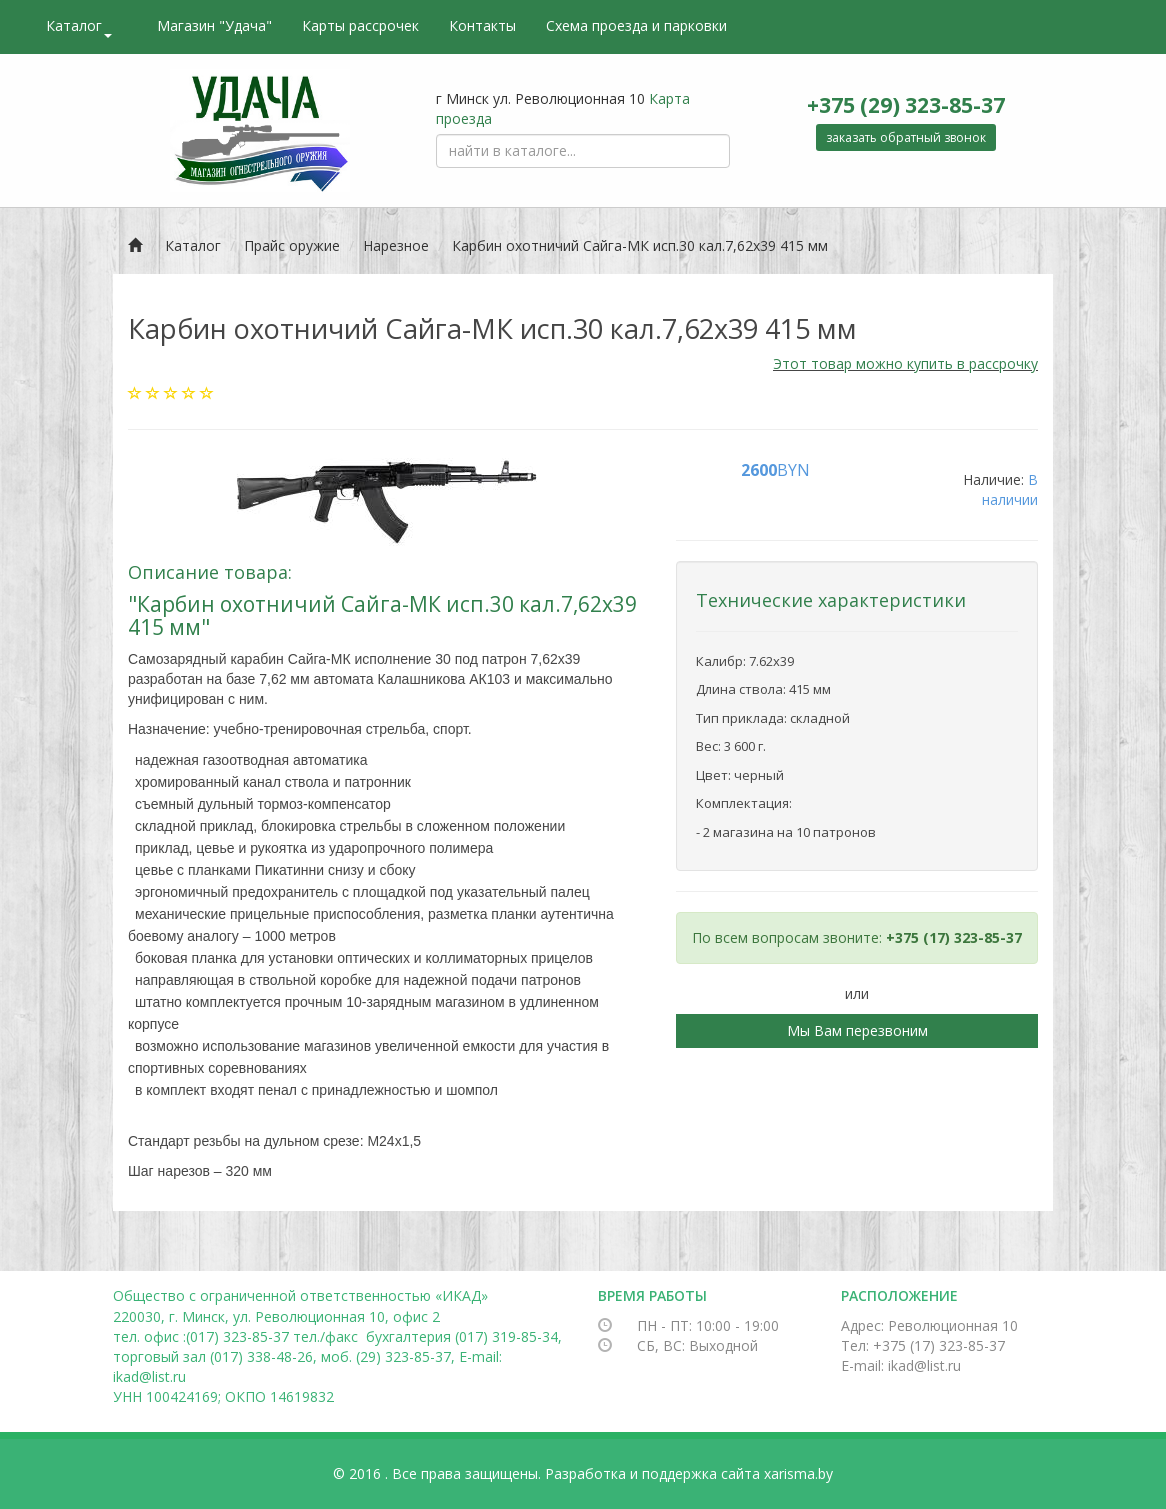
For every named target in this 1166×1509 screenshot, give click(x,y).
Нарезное (396, 245)
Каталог (79, 27)
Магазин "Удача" (214, 25)
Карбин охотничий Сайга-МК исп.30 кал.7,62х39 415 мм (640, 245)
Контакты (482, 25)
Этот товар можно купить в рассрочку (905, 363)
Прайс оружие (292, 245)
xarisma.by (798, 1473)
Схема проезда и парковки (636, 25)
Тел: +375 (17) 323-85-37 (923, 1345)
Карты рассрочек (360, 25)
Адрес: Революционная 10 (929, 1325)
